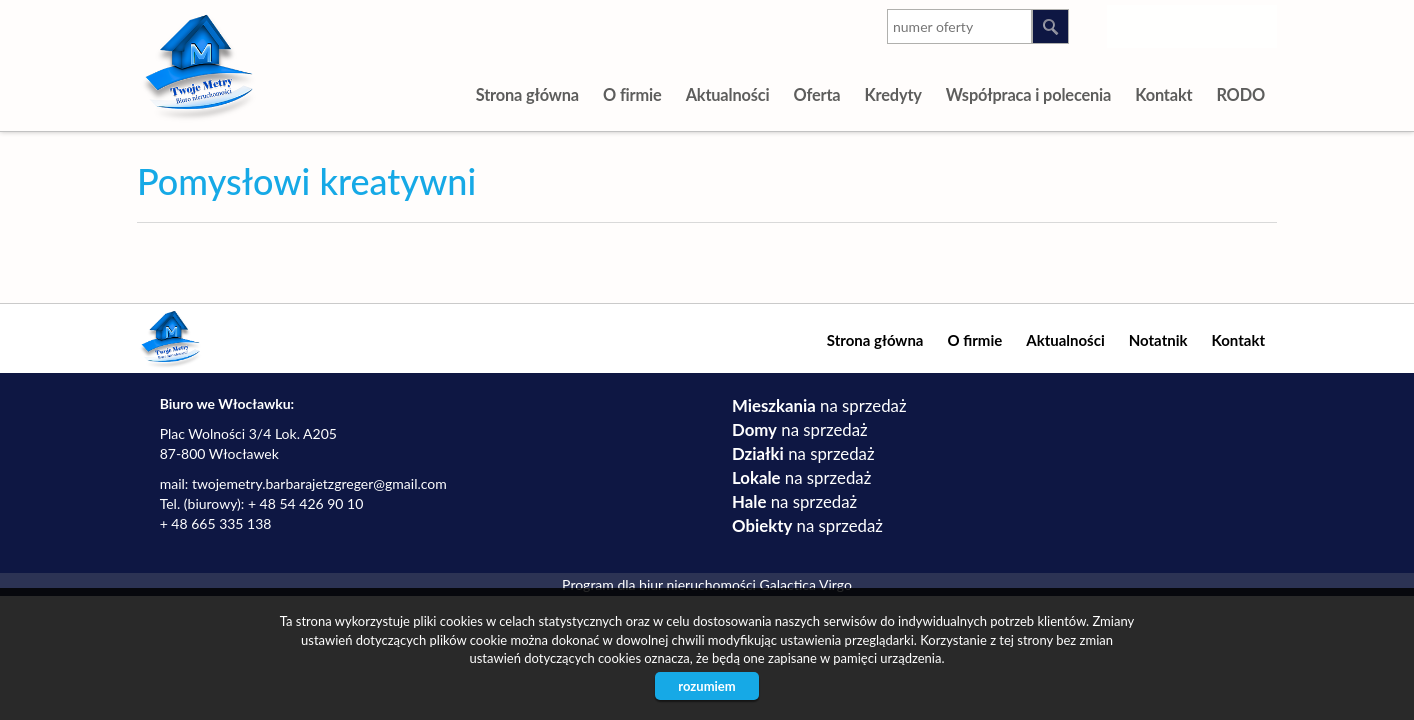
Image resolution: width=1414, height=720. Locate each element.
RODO (1240, 94)
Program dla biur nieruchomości (660, 584)
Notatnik (1158, 340)
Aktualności (728, 94)
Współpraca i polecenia (1028, 94)
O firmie (632, 94)
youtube (1177, 23)
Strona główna (527, 94)
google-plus (1217, 27)
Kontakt (1163, 94)
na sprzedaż (819, 405)
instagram (1137, 23)
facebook (1257, 23)
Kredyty (892, 94)
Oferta (816, 94)
